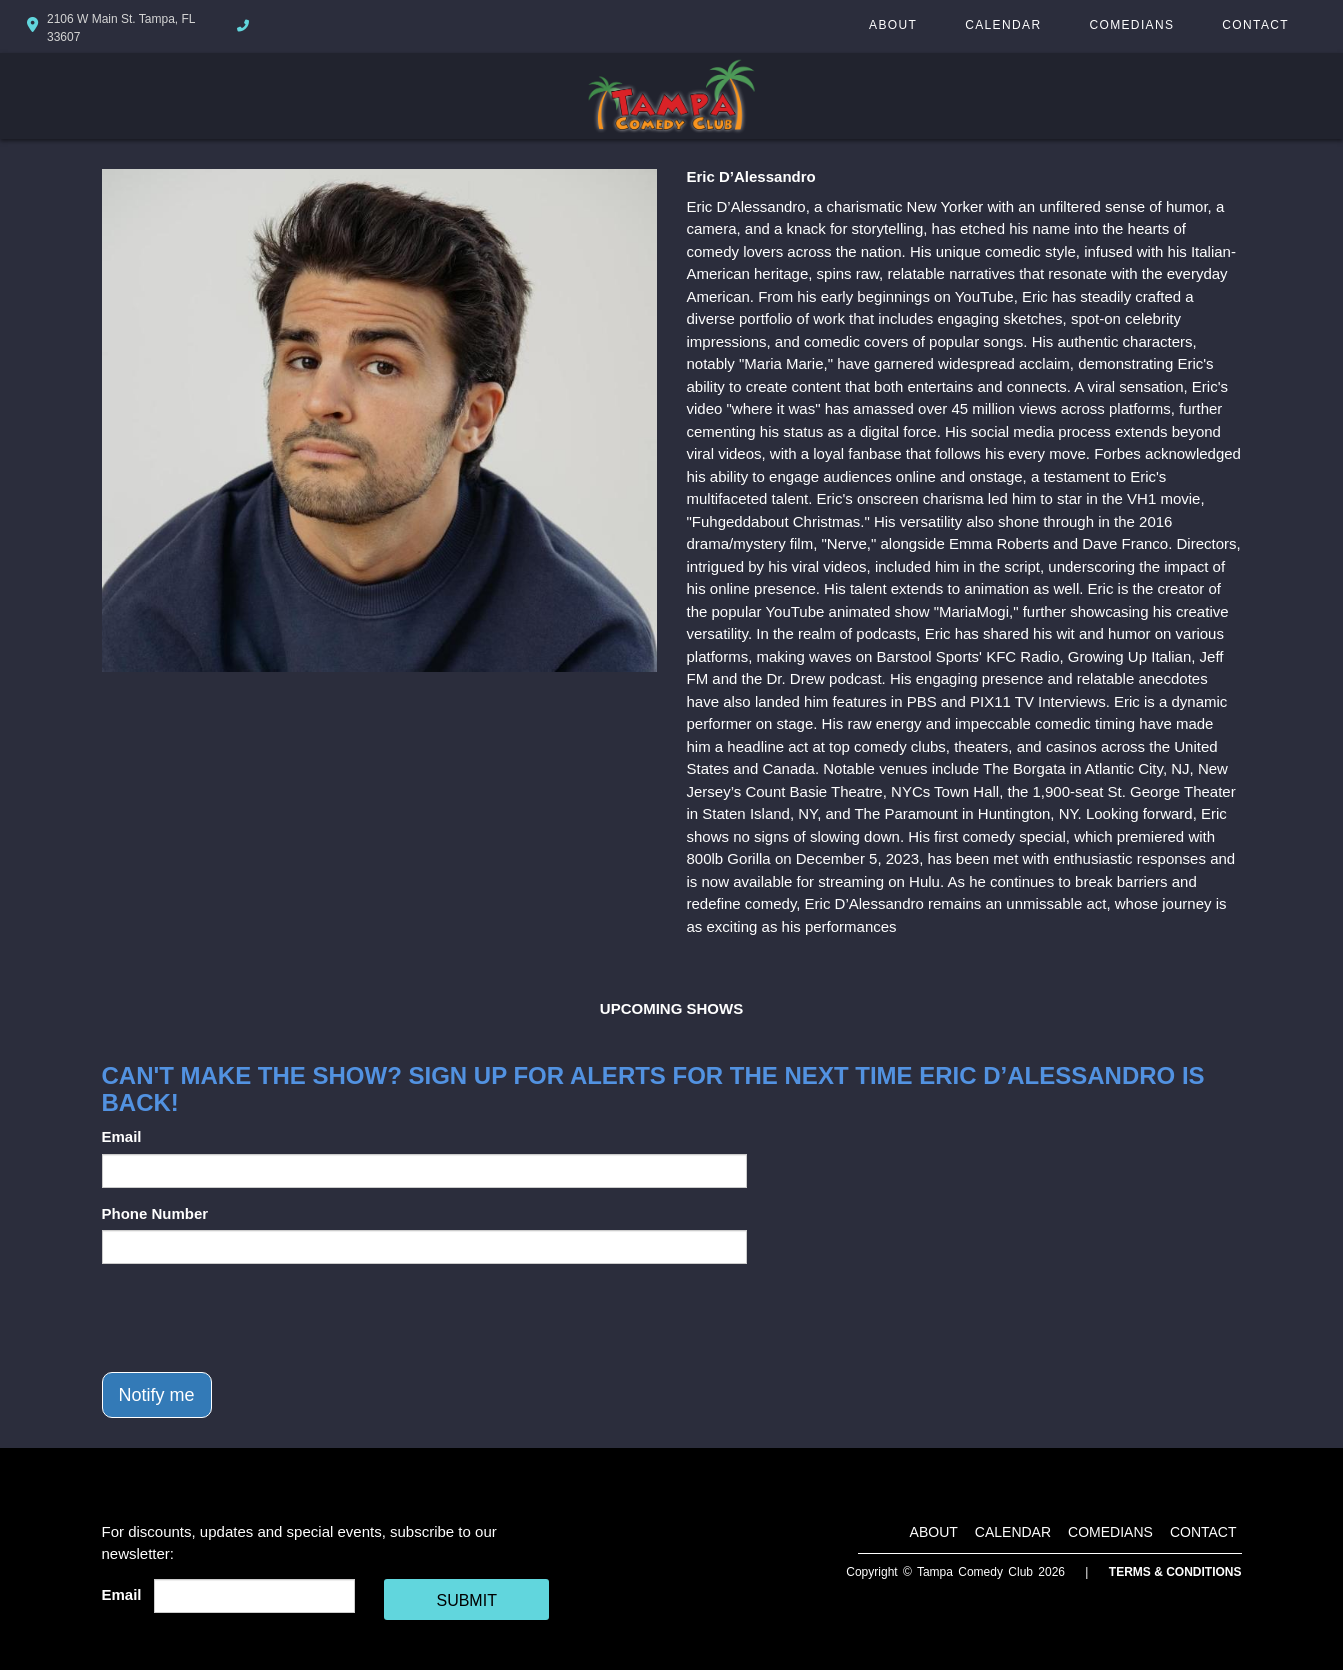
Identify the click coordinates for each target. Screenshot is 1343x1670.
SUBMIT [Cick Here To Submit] (466, 1600)
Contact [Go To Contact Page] (1255, 25)
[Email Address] (254, 1596)
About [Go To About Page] (893, 25)
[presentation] (254, 1318)
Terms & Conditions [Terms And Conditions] (1175, 1572)
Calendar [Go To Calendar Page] (1003, 25)
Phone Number (155, 1213)
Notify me (157, 1395)
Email (122, 1136)
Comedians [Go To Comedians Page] (1131, 25)
